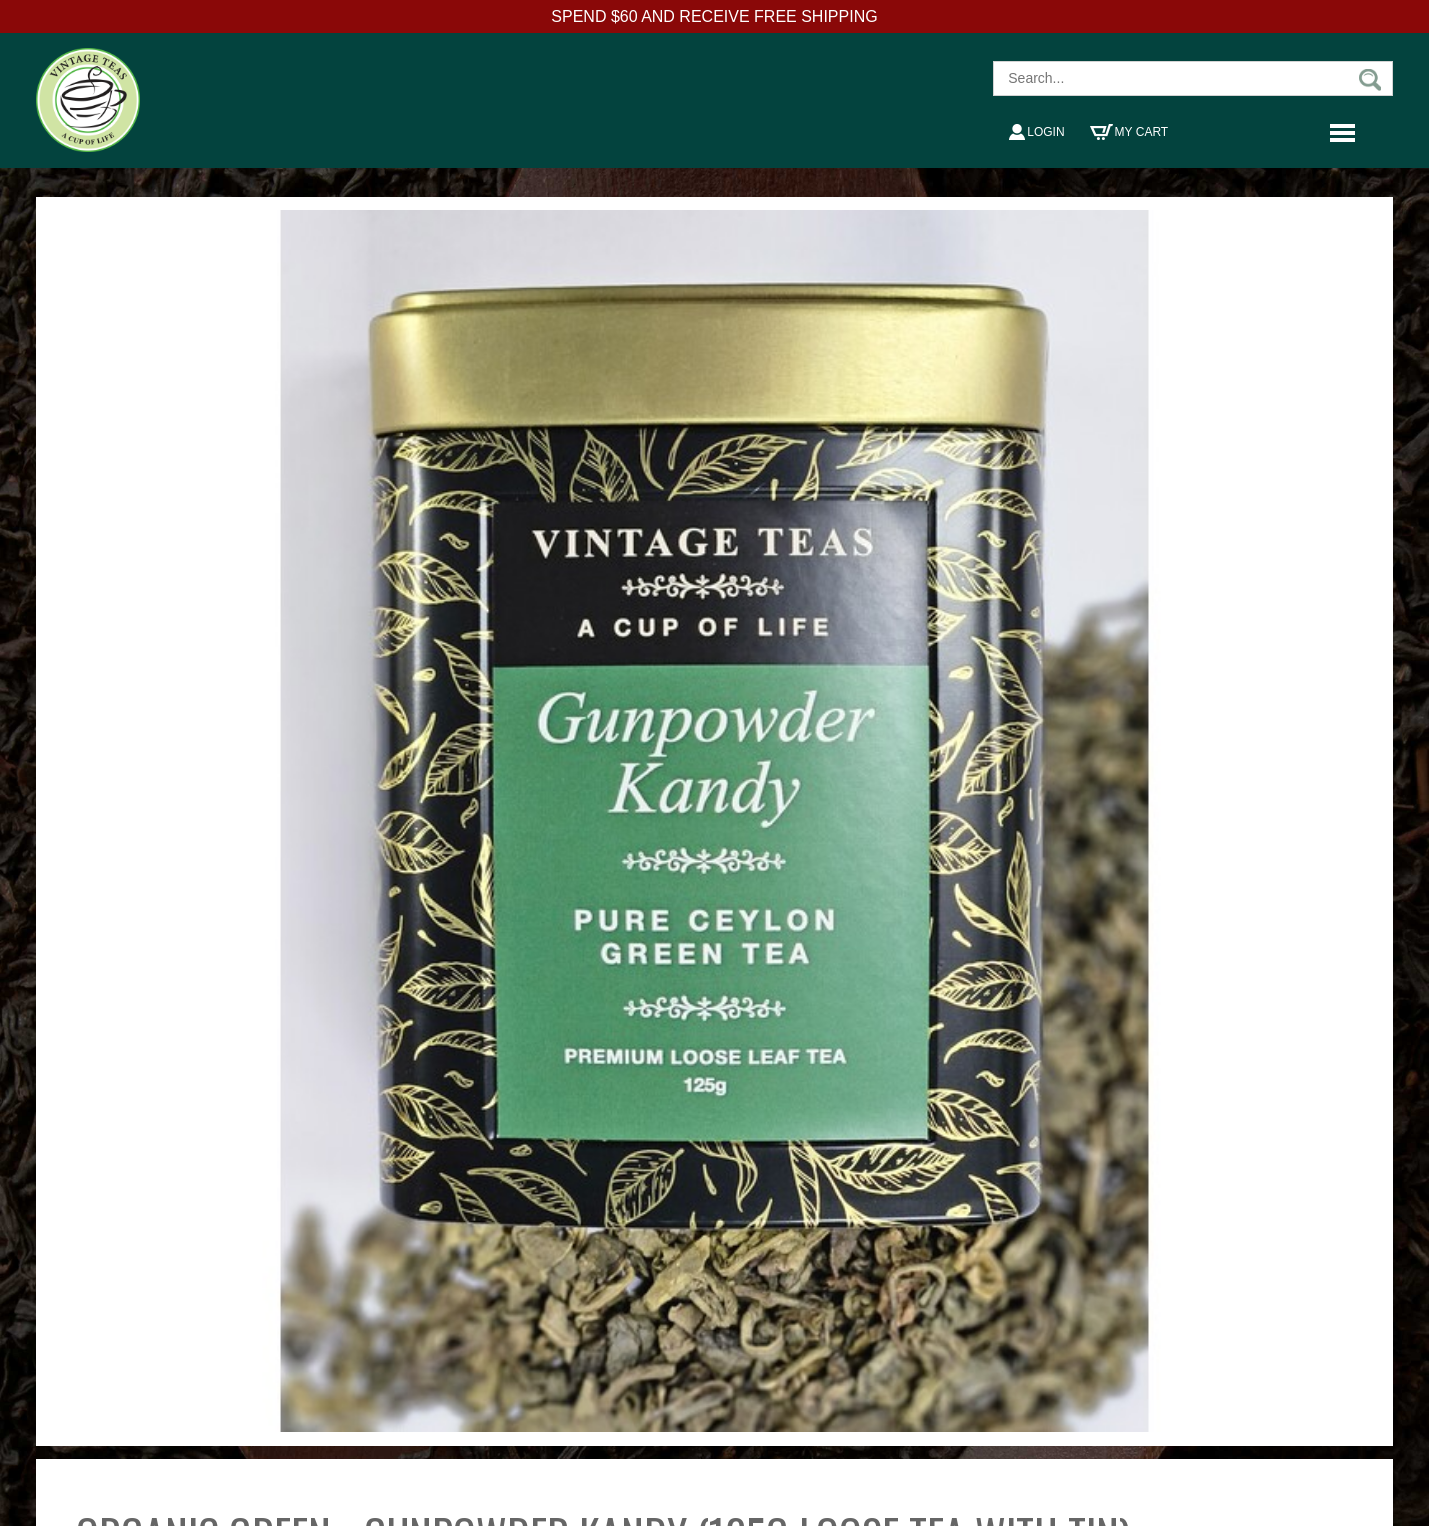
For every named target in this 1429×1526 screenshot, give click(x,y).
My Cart (1129, 132)
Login (1036, 132)
